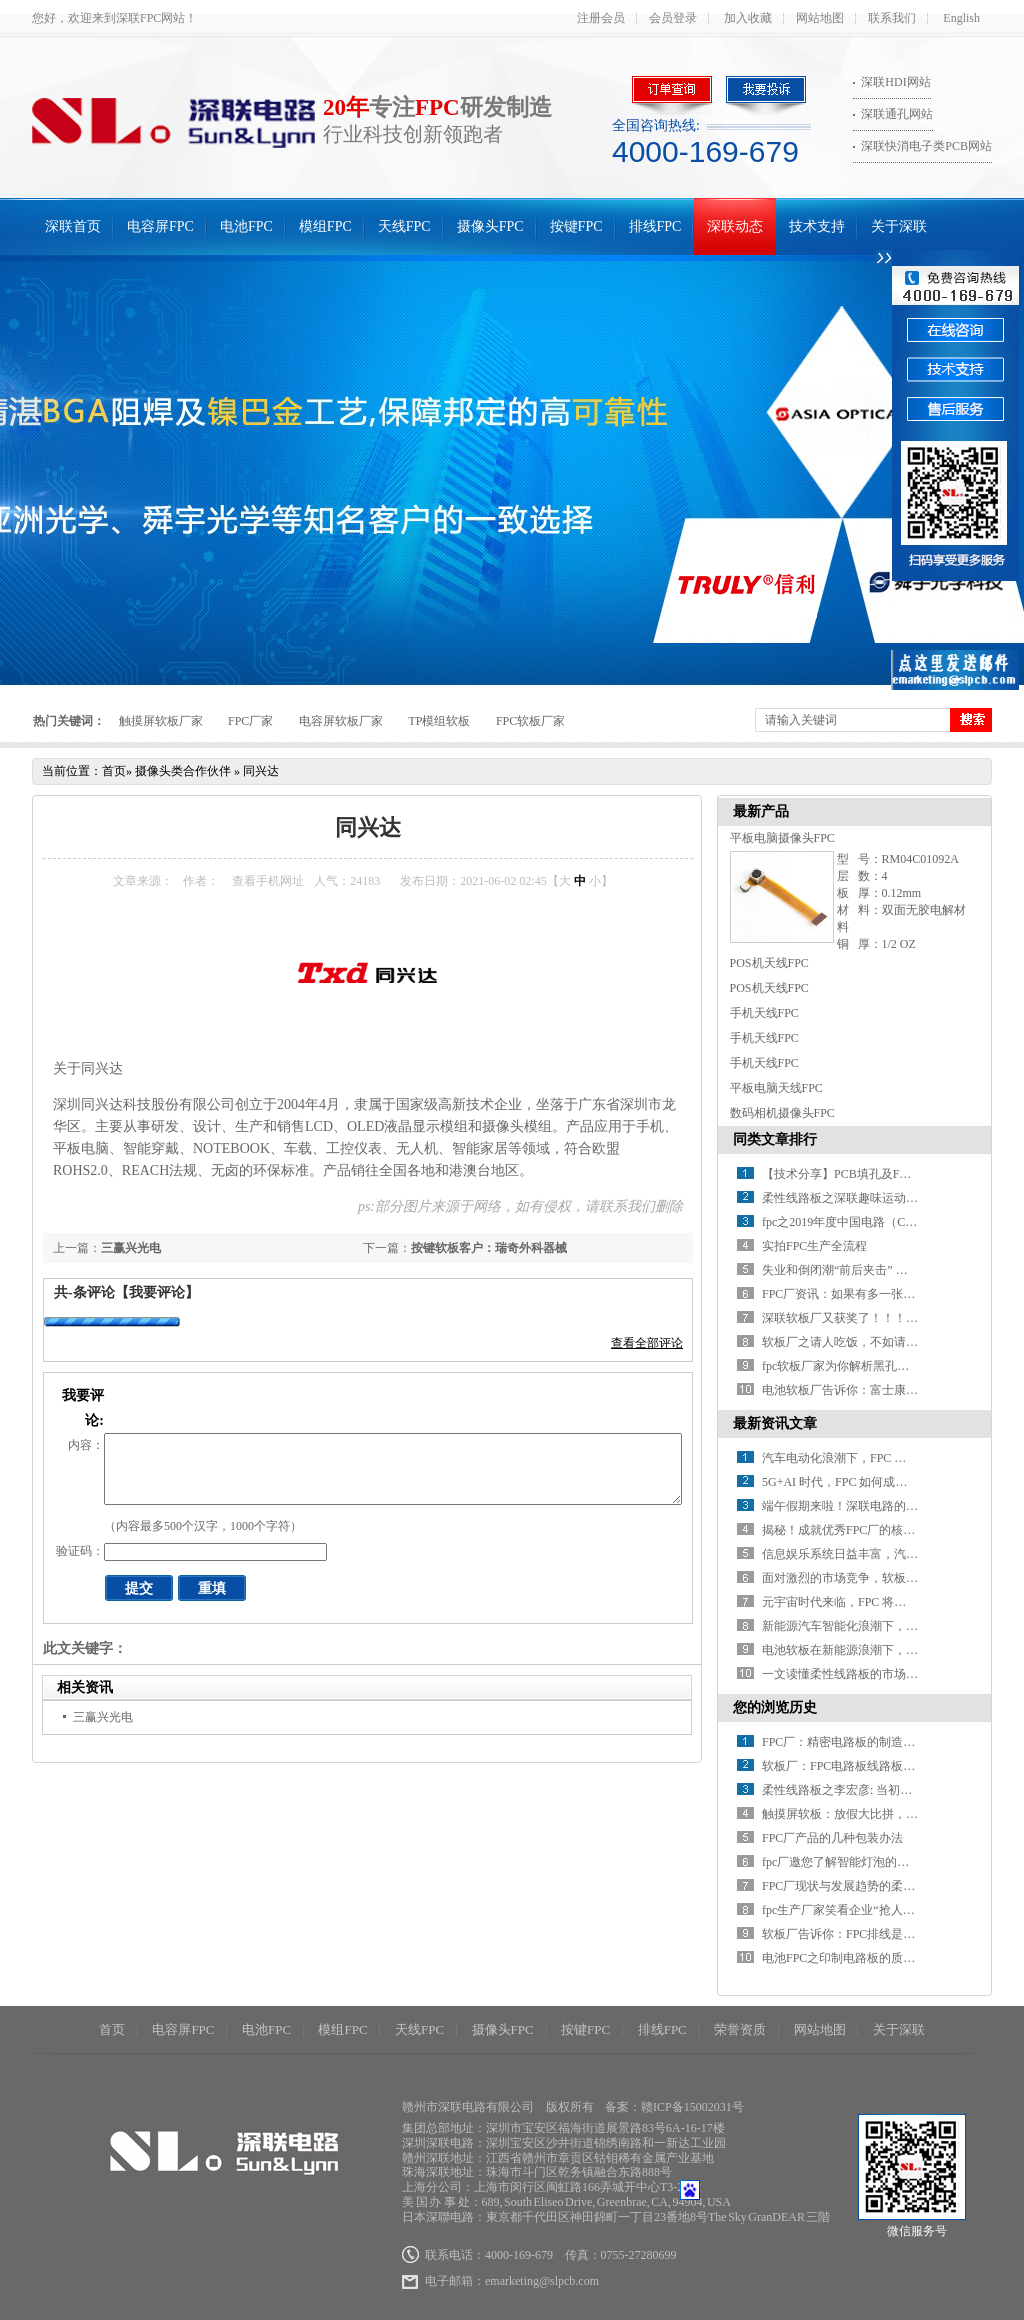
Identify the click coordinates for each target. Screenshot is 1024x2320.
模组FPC (325, 226)
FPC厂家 (250, 721)
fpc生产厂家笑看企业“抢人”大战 (847, 1910)
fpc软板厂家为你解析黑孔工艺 (841, 1366)
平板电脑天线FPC (776, 1088)
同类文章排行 (775, 1139)
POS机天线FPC (769, 963)
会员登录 (673, 18)
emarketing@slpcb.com (542, 2281)
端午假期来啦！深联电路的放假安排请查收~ (879, 1506)
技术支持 (817, 226)
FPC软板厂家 (530, 721)
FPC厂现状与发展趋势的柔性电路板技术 (868, 1886)
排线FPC (655, 226)
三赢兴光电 (131, 1248)
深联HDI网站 (895, 82)
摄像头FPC (490, 226)
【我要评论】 (157, 1292)
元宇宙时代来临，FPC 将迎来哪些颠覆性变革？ (888, 1602)
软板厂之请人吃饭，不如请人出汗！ (858, 1342)
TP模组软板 (439, 721)
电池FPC (246, 226)
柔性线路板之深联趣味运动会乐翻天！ (864, 1198)
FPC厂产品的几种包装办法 (832, 1838)
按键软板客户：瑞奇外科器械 (489, 1248)
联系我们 (892, 18)
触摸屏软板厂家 (161, 721)
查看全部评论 (647, 1343)
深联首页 (73, 226)
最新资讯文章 (775, 1423)
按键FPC (576, 226)
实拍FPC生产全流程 (814, 1246)
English (961, 18)
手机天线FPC (764, 1013)
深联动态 (735, 226)
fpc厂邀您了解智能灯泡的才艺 (841, 1862)
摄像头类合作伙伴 (183, 771)
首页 (114, 771)
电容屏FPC (160, 226)
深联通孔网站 (897, 114)
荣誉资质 (740, 2029)
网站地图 (820, 18)
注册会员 (601, 18)
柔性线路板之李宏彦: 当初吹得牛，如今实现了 (885, 1790)
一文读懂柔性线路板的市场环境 (846, 1674)
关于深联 (899, 226)
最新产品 (761, 811)
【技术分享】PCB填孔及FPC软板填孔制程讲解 (886, 1174)
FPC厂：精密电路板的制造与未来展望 (862, 1742)
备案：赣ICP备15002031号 (674, 2107)
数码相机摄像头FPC (782, 1113)
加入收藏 (748, 18)
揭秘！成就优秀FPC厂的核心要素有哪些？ (874, 1530)
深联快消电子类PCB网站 (926, 146)
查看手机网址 (268, 881)
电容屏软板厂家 (341, 721)
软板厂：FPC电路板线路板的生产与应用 (868, 1766)
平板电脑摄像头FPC (782, 838)
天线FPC (404, 226)
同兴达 (261, 771)
